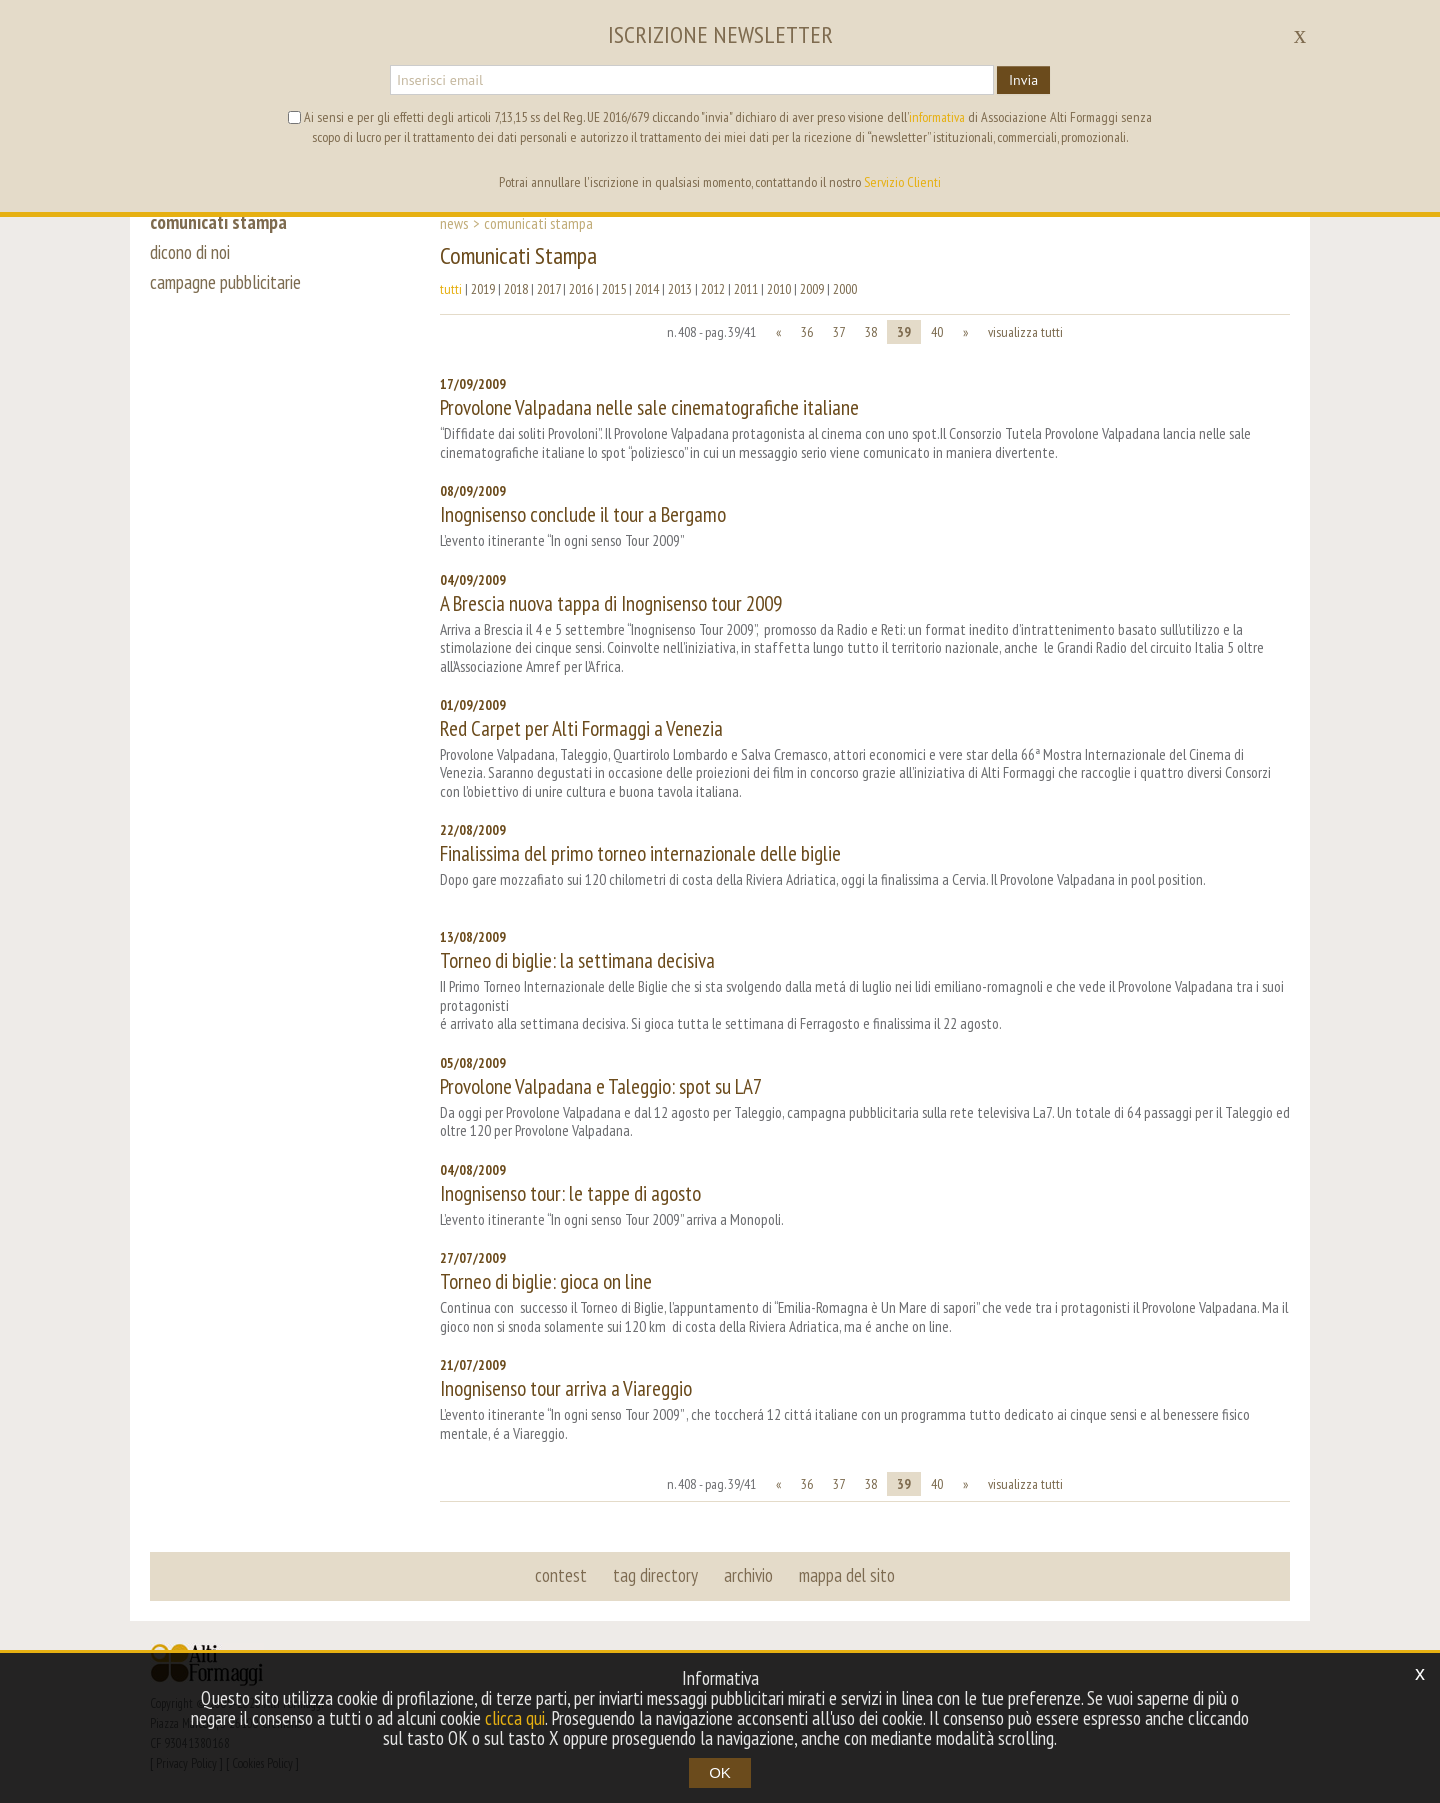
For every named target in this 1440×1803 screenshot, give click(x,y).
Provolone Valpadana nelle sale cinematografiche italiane (649, 407)
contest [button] (561, 1575)
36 (807, 332)
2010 (779, 289)
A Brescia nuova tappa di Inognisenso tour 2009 (611, 603)
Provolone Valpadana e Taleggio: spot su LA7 (601, 1086)
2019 (483, 289)
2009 (812, 289)
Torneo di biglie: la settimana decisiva (577, 960)
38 (871, 332)
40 (937, 332)
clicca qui (515, 1718)
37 (839, 332)
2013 (680, 289)
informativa (937, 117)
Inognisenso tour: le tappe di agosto (570, 1193)
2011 (746, 289)
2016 (581, 289)
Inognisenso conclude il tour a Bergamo (583, 514)
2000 (845, 289)
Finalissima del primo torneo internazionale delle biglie (640, 853)
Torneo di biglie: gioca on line (546, 1281)
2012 (713, 289)
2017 (548, 289)
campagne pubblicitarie (225, 282)
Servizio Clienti (902, 182)
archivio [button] (748, 1575)
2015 (614, 289)
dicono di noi (190, 252)
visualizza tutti (1025, 332)
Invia (1023, 80)
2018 (516, 289)
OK (720, 1772)
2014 (647, 289)
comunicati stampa (218, 222)
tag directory (655, 1575)
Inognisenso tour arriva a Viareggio (566, 1388)
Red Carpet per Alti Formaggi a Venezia (581, 728)
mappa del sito (847, 1575)
